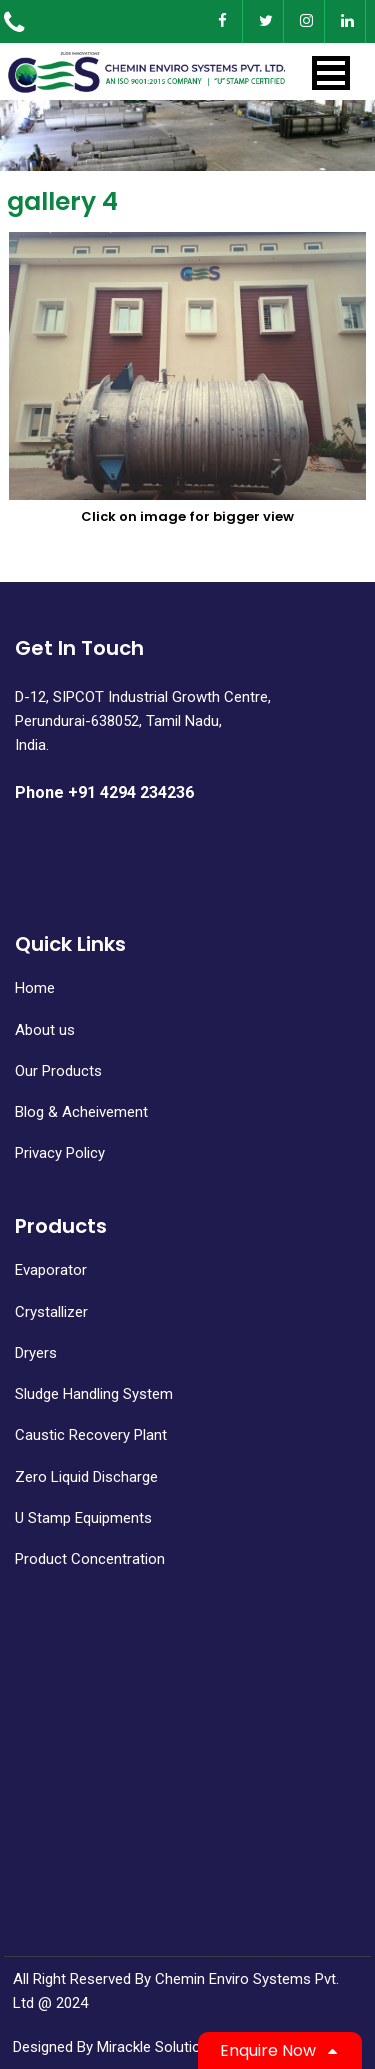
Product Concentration (90, 1559)
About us (45, 1030)
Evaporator (51, 1270)
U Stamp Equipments (83, 1518)
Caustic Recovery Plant (91, 1435)
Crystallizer (51, 1312)
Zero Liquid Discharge (86, 1477)
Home (35, 988)
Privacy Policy (60, 1153)
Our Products (58, 1071)
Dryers (36, 1353)
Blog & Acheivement (81, 1112)
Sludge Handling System (94, 1394)
